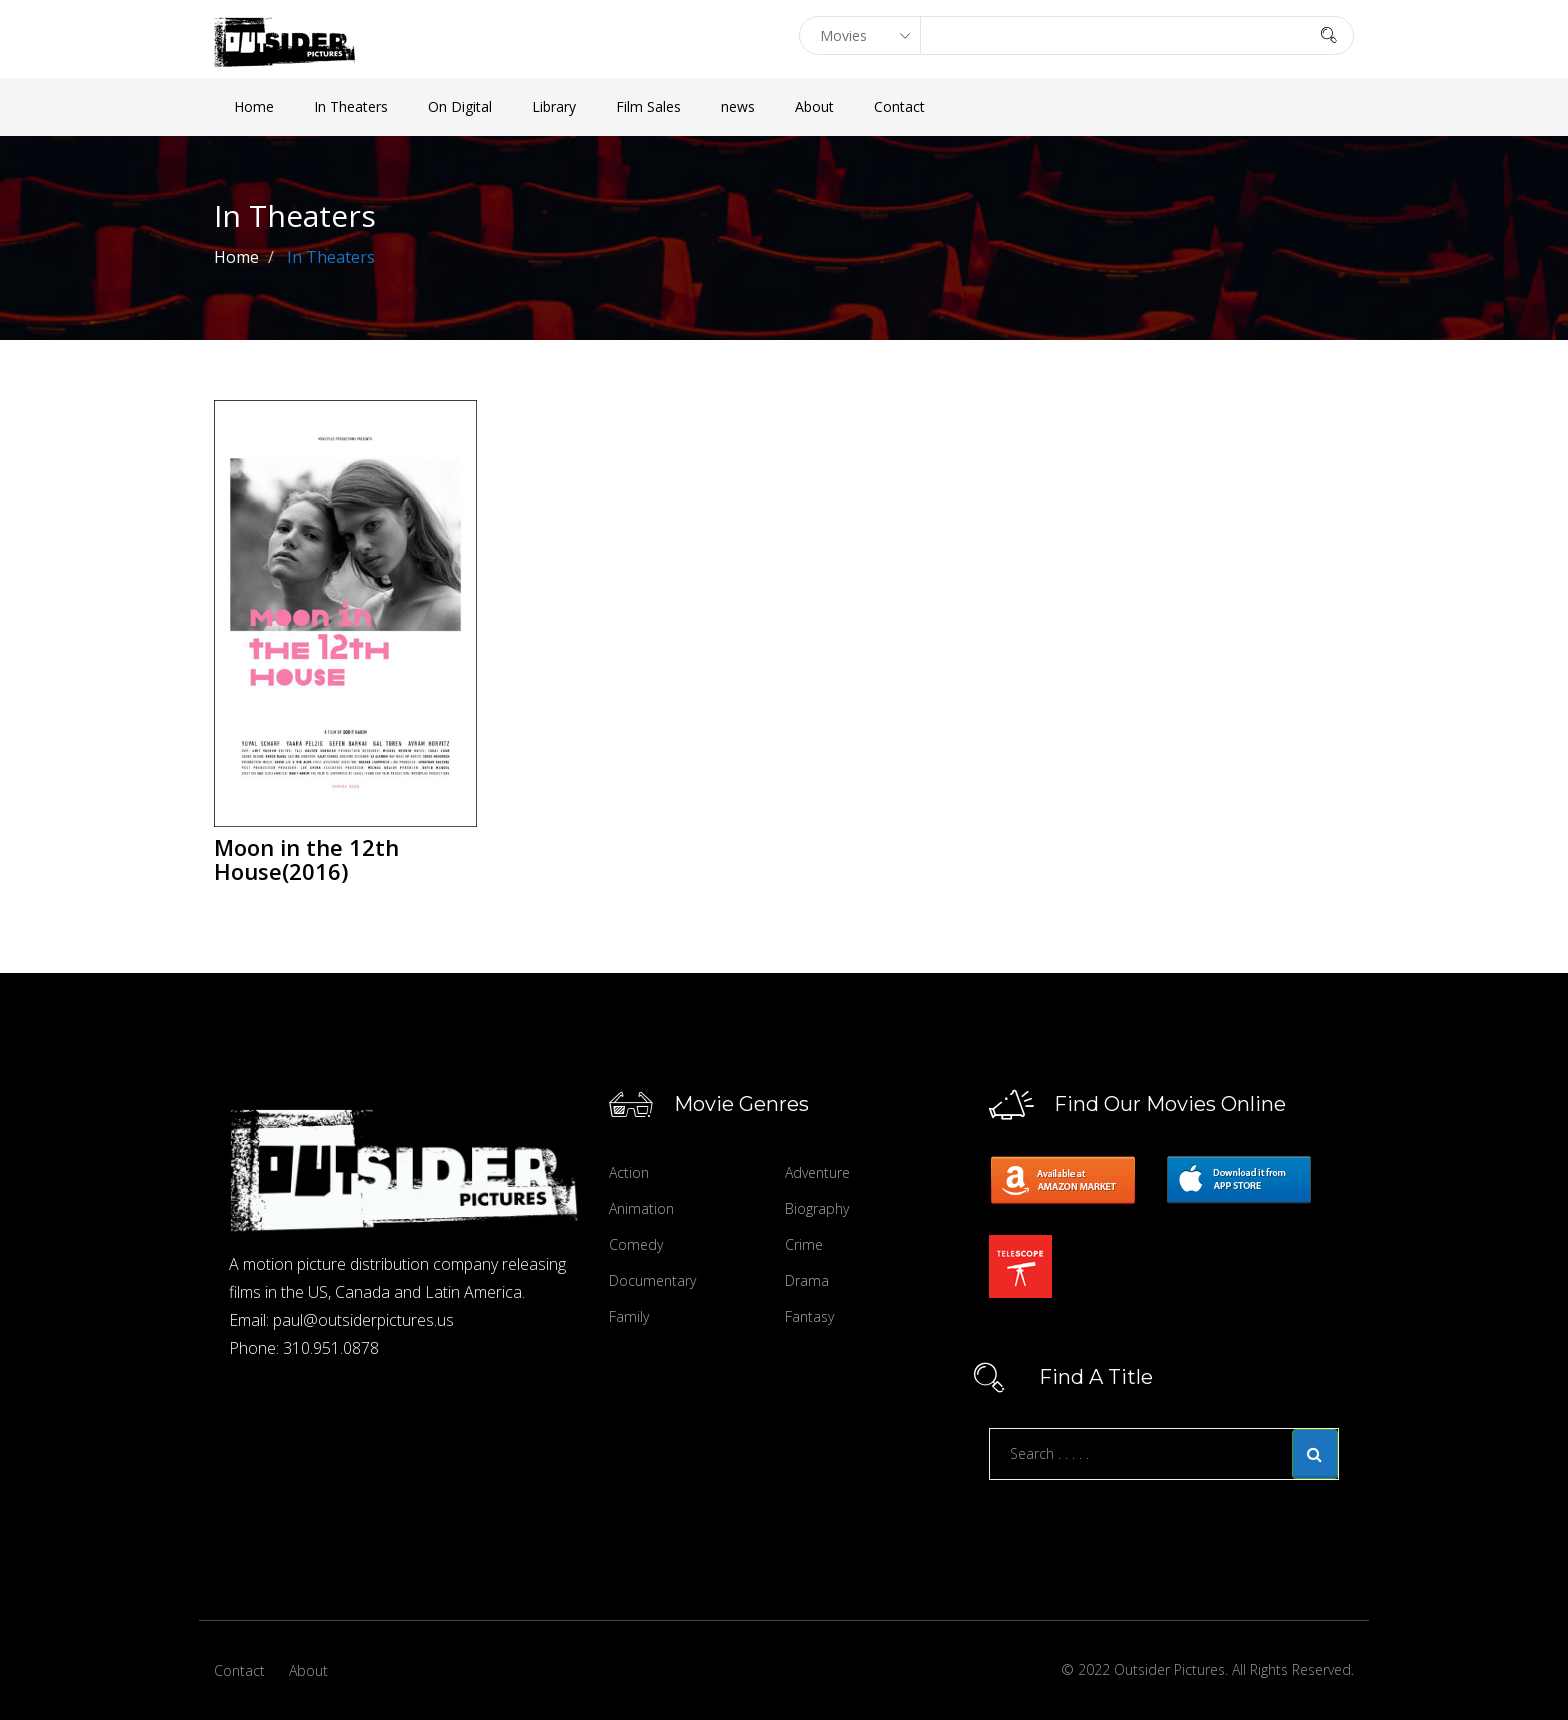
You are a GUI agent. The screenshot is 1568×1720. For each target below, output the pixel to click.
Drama (807, 1280)
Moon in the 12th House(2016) (306, 859)
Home (254, 106)
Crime (804, 1244)
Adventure (817, 1172)
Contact (899, 106)
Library (554, 106)
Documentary (652, 1280)
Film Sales (648, 106)
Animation (641, 1208)
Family (629, 1316)
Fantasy (809, 1316)
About (814, 106)
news (738, 106)
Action (629, 1172)
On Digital (460, 106)
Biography (817, 1208)
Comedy (636, 1244)
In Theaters (351, 106)
